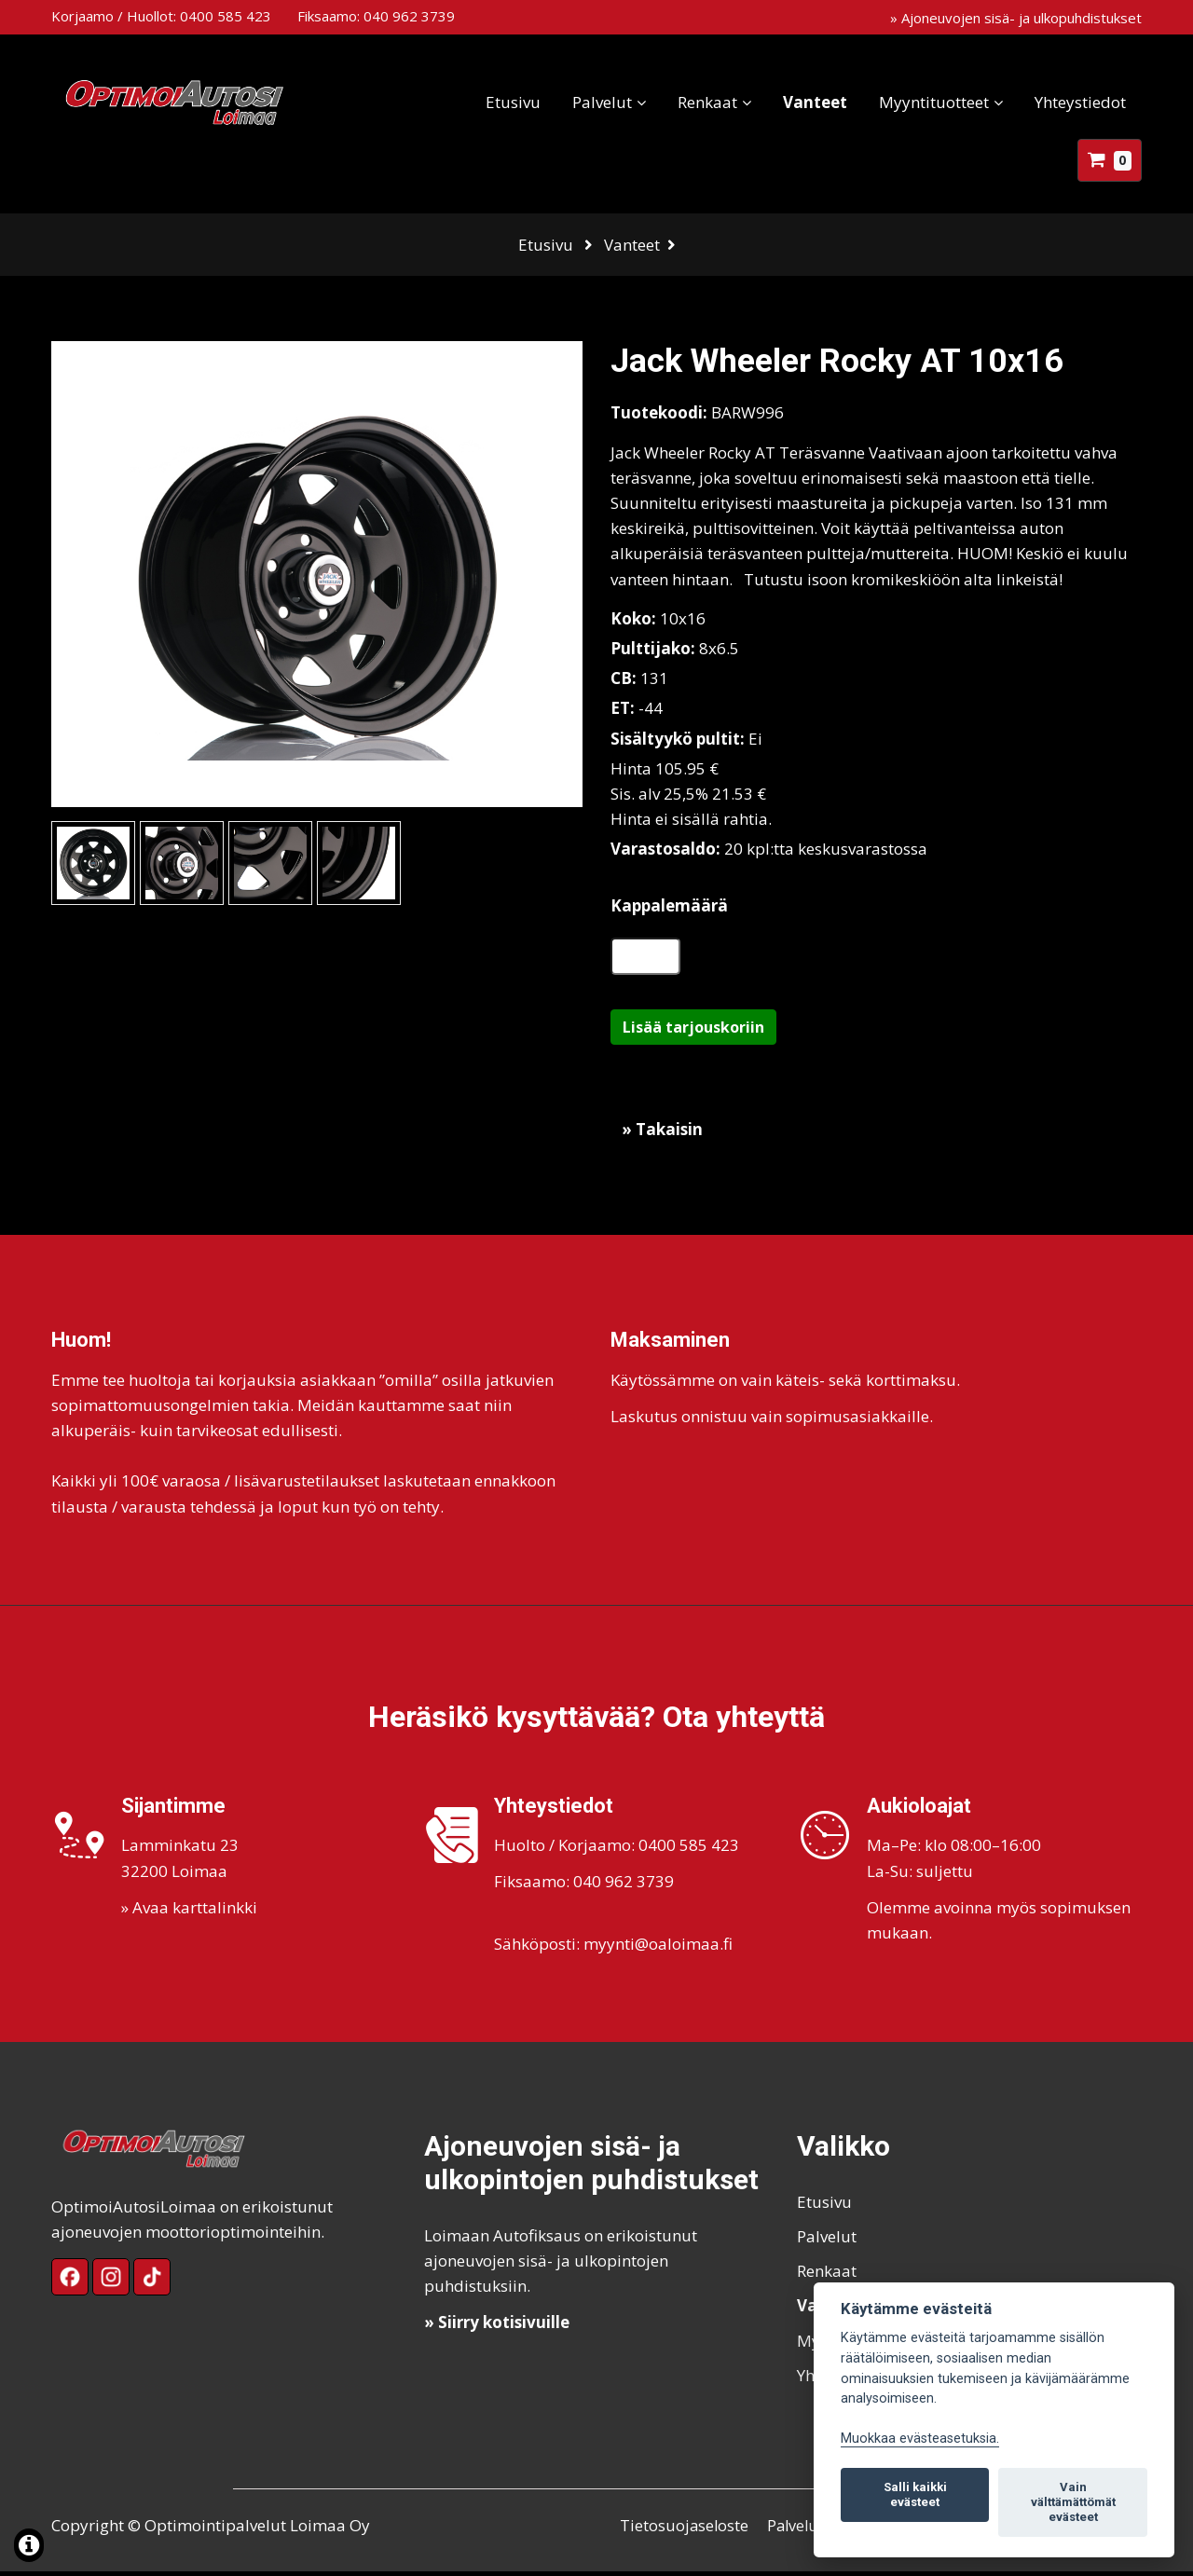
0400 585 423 (225, 16)
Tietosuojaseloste (685, 2530)
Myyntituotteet (934, 102)
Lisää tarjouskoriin (693, 1031)
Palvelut (602, 102)
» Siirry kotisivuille (496, 2326)
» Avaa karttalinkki (189, 1912)
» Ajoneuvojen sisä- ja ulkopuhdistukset (1016, 17)
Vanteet (815, 102)
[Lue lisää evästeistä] (29, 2547)
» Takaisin (662, 1133)
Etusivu (513, 102)
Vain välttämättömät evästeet (1073, 2502)
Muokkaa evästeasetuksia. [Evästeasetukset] (920, 2438)
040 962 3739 (409, 16)
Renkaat (707, 102)
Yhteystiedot (1080, 102)
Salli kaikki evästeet (915, 2494)
